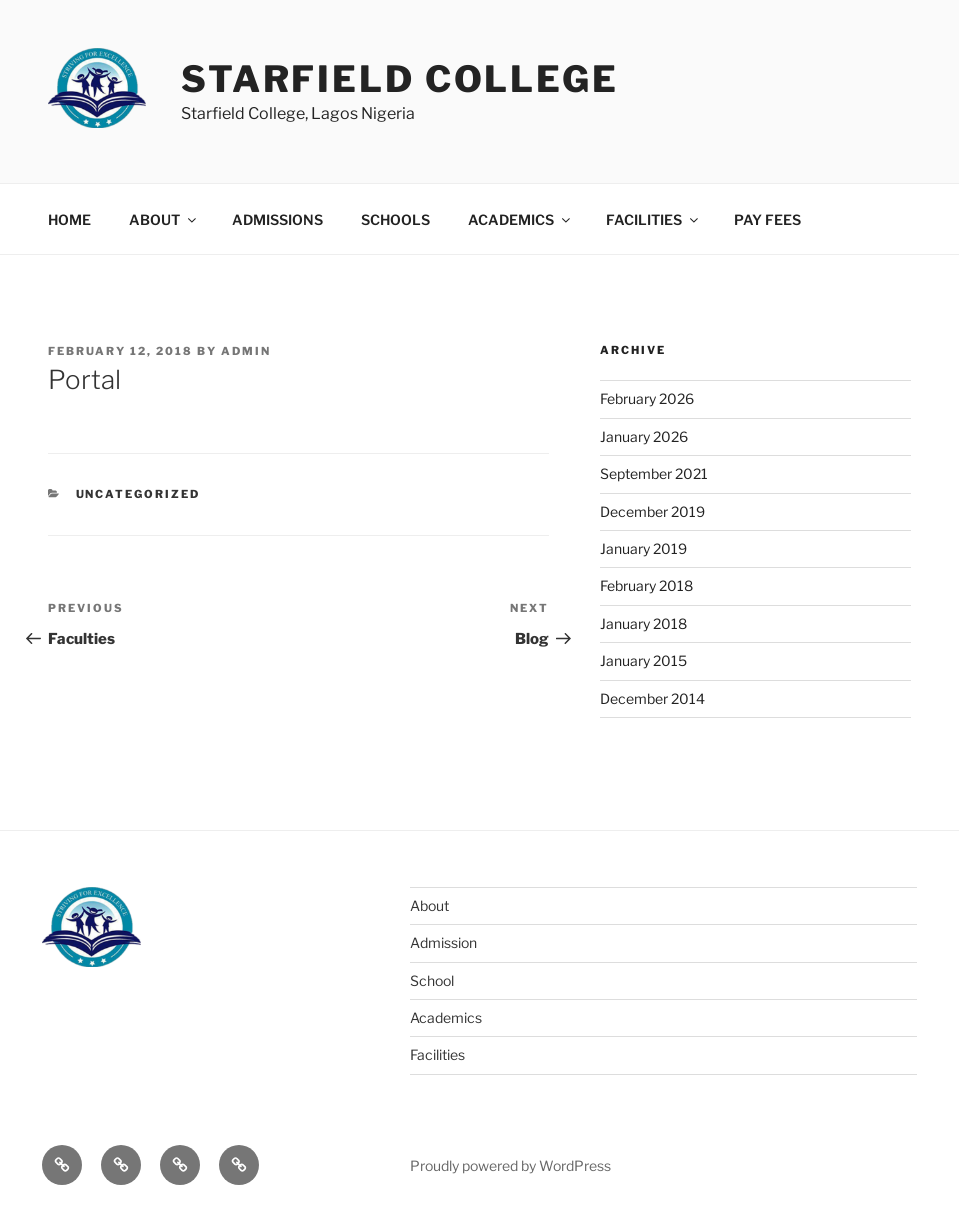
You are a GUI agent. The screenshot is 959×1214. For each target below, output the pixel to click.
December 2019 (652, 511)
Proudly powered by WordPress (510, 1165)
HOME (69, 219)
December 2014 (652, 698)
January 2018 (643, 623)
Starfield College (400, 79)
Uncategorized (138, 494)
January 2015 (643, 660)
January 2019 (643, 548)
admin (246, 351)
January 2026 (644, 436)
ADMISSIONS (277, 219)
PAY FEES (767, 219)
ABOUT (164, 219)
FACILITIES (653, 219)
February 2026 (647, 398)
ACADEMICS (520, 219)
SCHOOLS (395, 219)
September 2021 (654, 473)
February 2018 (646, 585)
